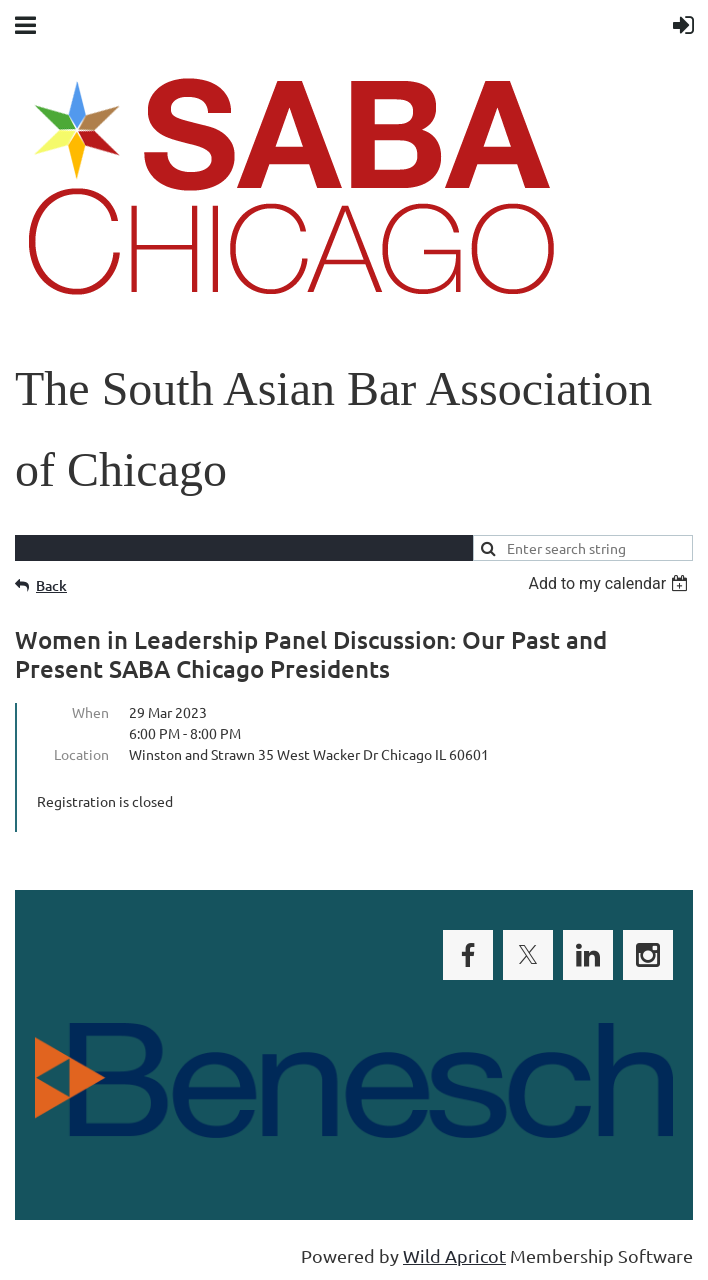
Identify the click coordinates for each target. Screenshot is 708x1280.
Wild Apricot (454, 1255)
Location (81, 754)
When (90, 712)
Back (51, 585)
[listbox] (610, 583)
